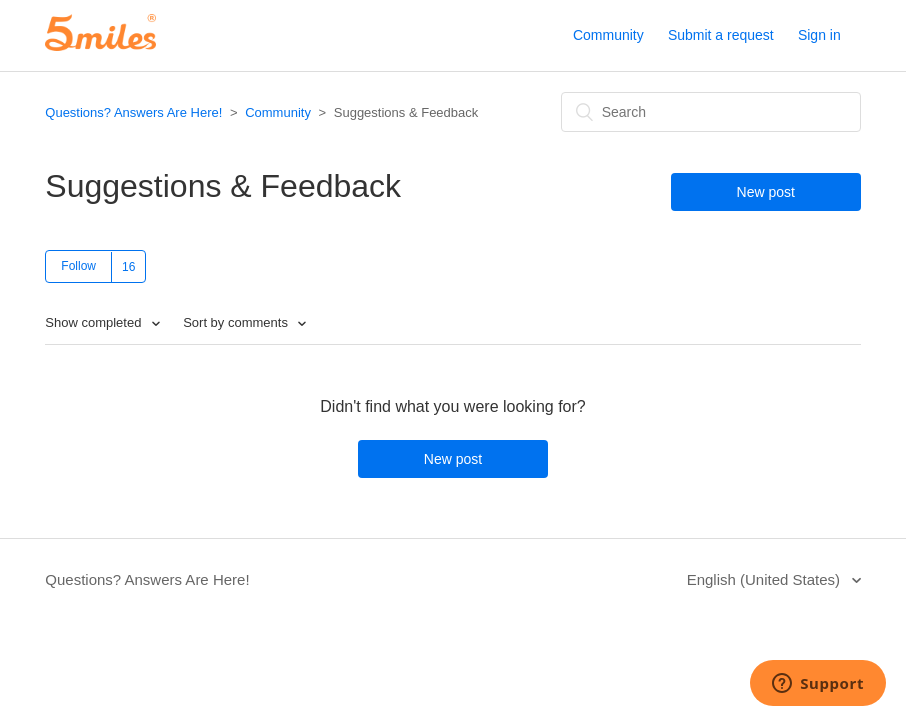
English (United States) (766, 579)
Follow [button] (78, 266)
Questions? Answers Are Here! (133, 112)
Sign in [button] (819, 35)
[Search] (711, 112)
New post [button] (766, 192)
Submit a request (721, 35)
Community (608, 35)
